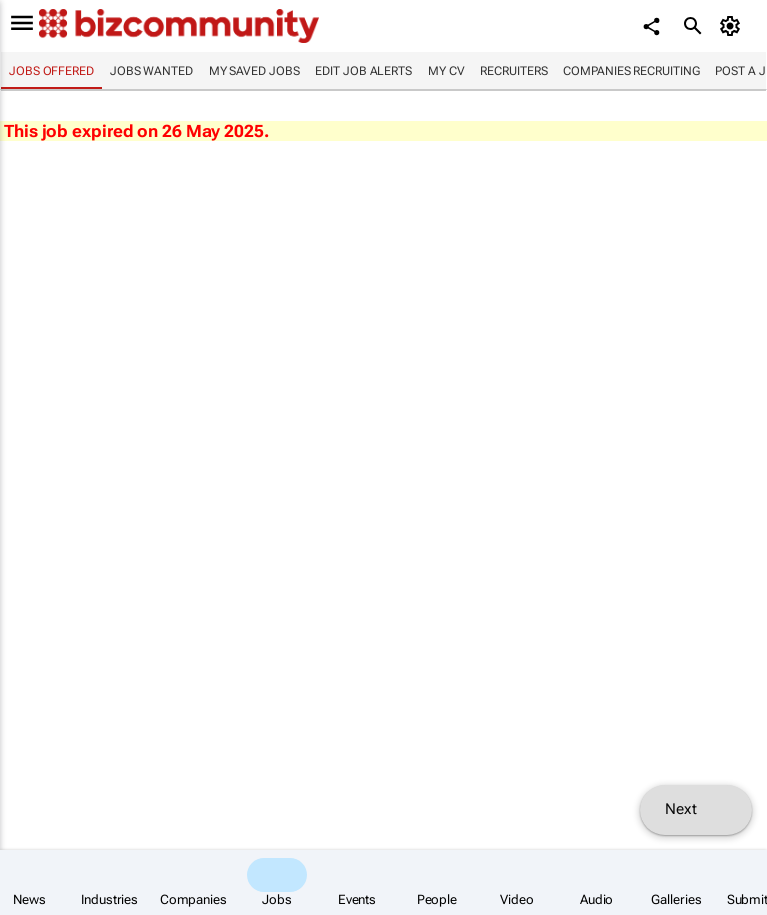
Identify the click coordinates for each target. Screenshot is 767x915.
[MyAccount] (732, 26)
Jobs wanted (151, 71)
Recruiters (513, 71)
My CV (446, 71)
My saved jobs (254, 71)
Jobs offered (51, 71)
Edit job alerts (363, 71)
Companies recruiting (631, 71)
